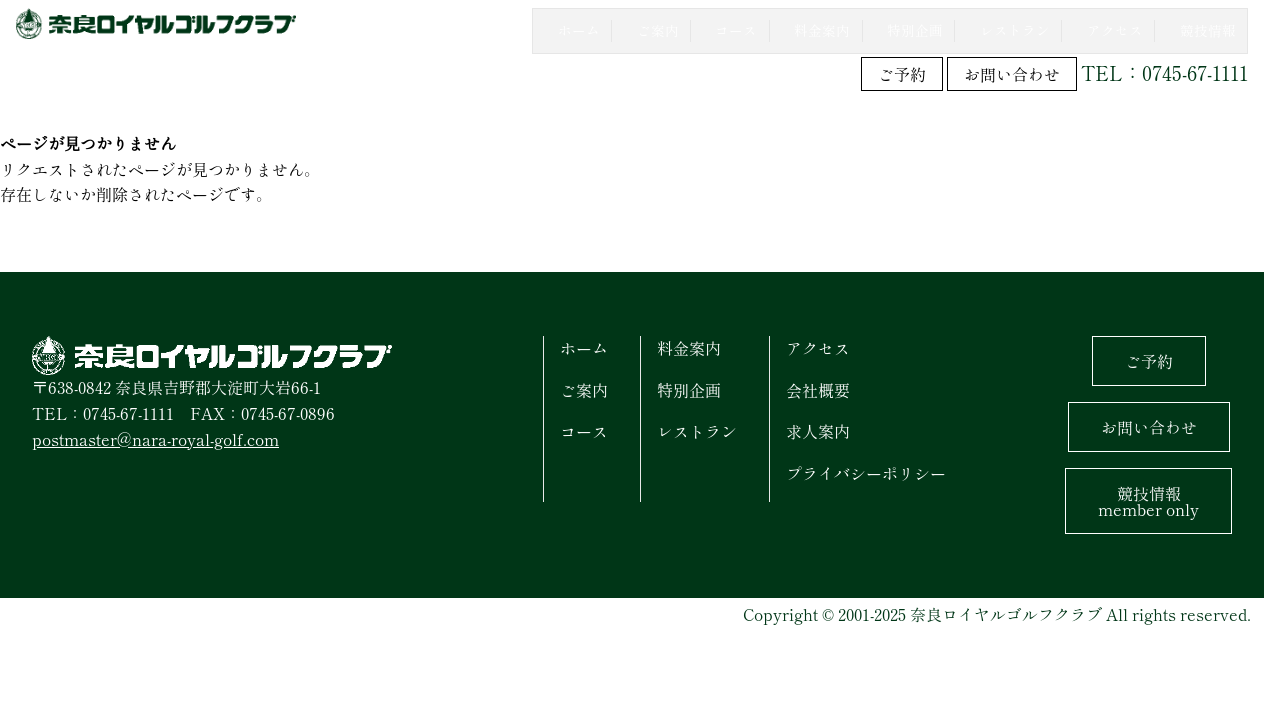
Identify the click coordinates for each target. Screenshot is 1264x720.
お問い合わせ (1012, 72)
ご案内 (584, 387)
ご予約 (902, 72)
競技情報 (1148, 499)
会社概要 (818, 387)
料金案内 (689, 346)
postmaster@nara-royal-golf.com (155, 436)
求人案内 (818, 429)
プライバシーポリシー (866, 470)
